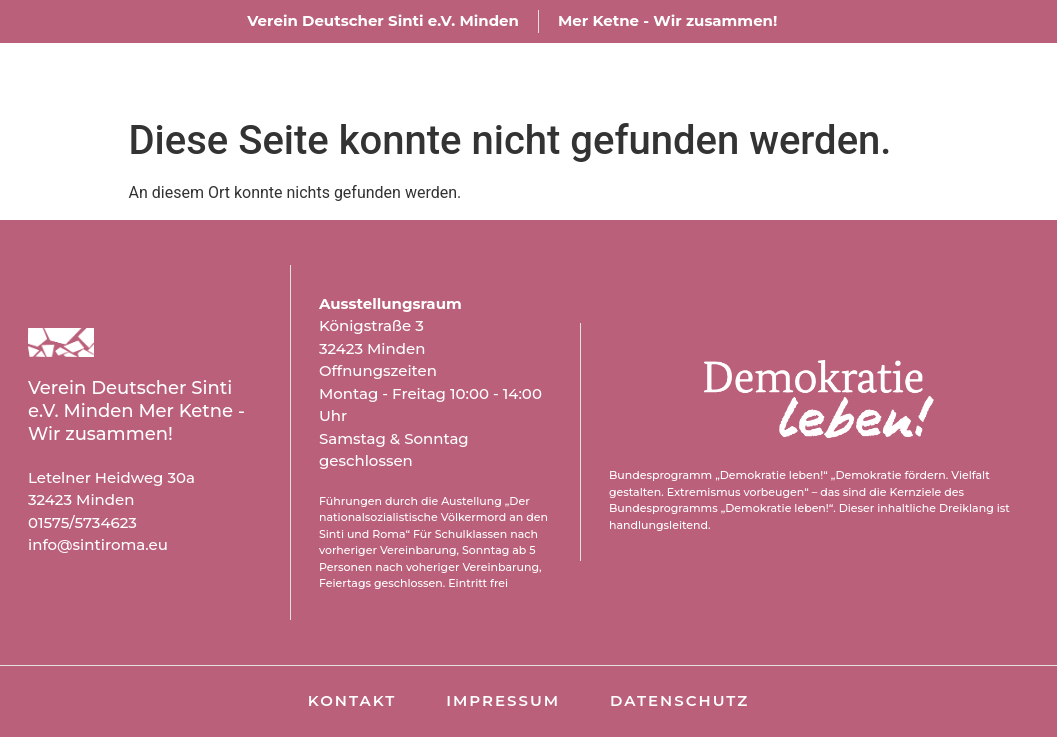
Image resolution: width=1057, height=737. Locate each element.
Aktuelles (660, 75)
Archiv (798, 75)
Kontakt (927, 75)
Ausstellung (487, 75)
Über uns (319, 75)
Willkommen (152, 75)
